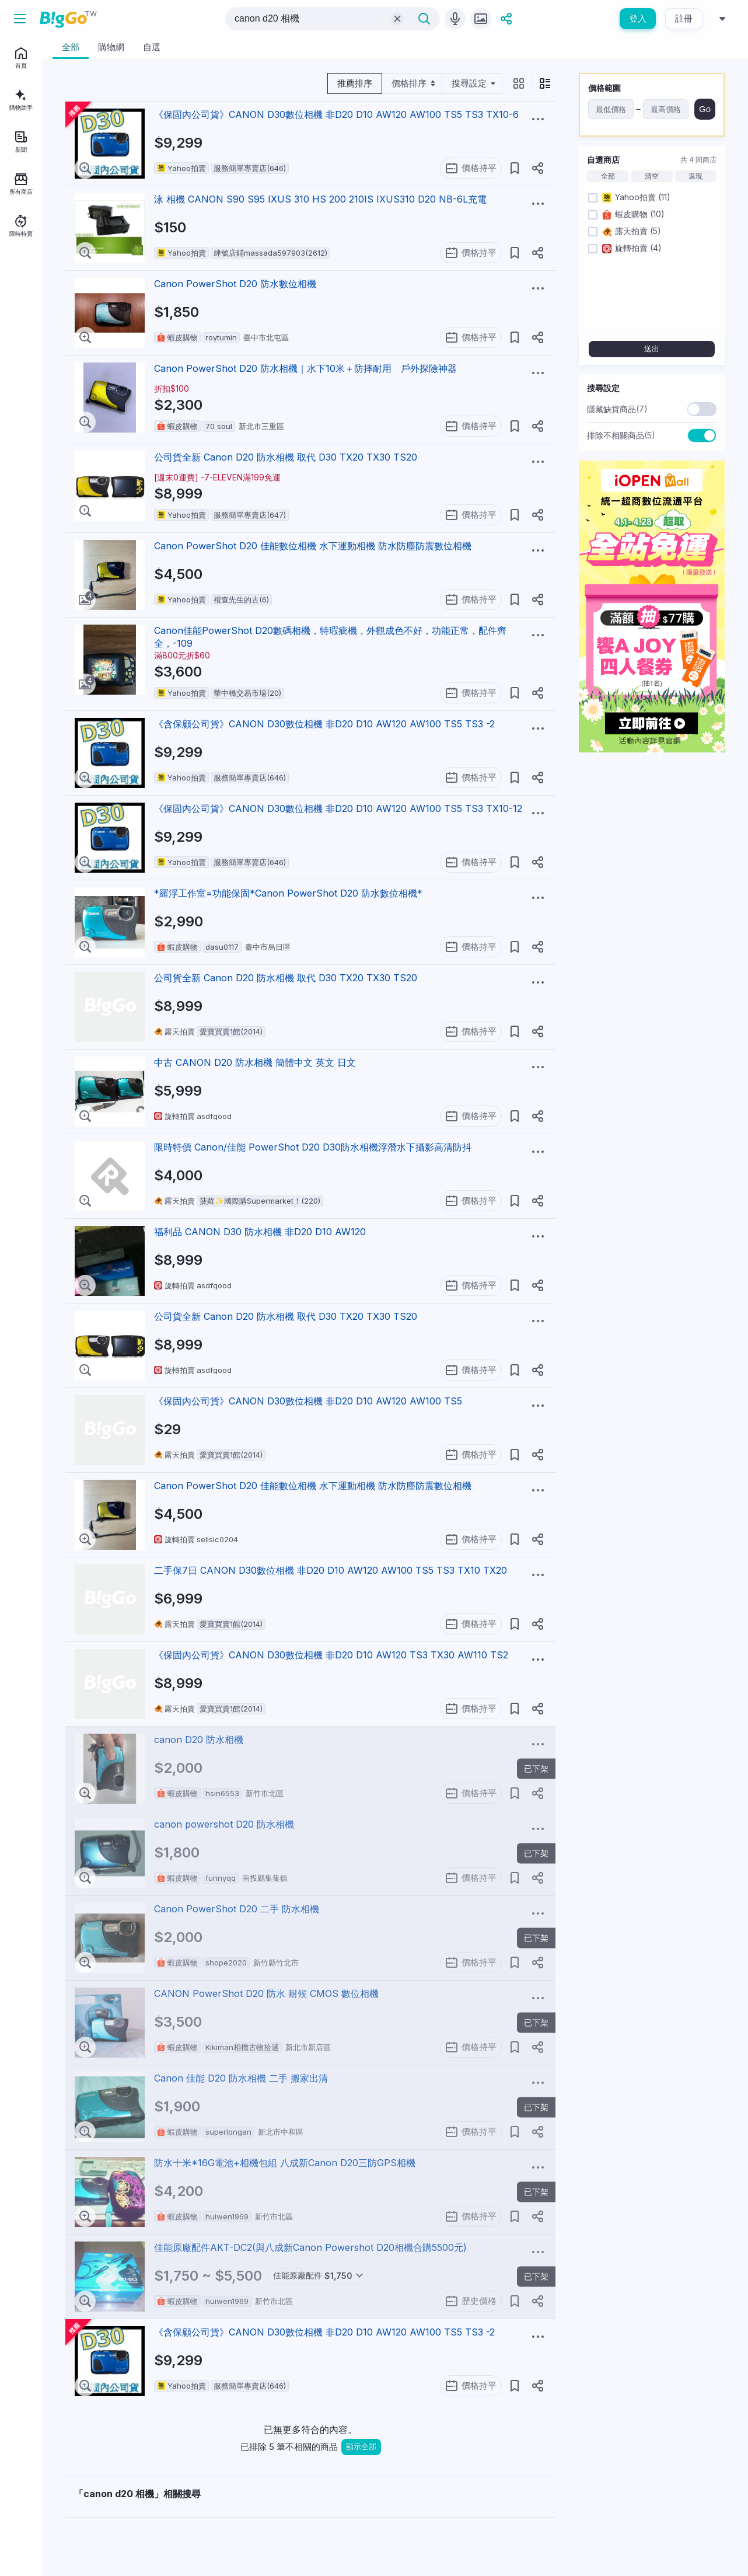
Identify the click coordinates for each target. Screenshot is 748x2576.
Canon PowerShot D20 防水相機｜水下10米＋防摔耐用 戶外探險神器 (305, 368)
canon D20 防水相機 (198, 1739)
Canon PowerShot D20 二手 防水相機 (236, 1909)
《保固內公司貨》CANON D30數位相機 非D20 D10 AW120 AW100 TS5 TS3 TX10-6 (336, 114)
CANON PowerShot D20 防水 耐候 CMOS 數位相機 (266, 1993)
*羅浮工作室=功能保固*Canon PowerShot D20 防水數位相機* (288, 893)
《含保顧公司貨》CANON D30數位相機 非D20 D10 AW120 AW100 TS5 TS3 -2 (324, 724)
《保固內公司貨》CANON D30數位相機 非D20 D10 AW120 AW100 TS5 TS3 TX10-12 (338, 808)
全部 (608, 176)
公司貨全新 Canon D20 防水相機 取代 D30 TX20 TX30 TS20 (285, 457)
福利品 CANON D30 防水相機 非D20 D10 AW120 (260, 1232)
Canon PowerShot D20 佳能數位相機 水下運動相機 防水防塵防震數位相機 (312, 546)
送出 (651, 348)
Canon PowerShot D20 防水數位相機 (235, 284)
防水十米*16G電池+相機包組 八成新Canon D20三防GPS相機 (284, 2163)
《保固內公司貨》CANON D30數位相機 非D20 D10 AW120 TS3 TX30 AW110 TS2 (331, 1655)
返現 (695, 176)
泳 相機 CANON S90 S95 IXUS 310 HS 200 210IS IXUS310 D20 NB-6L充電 (320, 199)
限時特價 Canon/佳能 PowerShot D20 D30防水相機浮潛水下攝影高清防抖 (312, 1147)
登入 (637, 18)
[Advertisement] (652, 937)
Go (705, 109)
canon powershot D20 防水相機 (224, 1824)
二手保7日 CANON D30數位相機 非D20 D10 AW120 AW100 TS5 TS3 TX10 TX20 (330, 1570)
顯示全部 (361, 2446)
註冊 (684, 18)
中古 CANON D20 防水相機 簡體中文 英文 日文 (255, 1062)
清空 (652, 176)
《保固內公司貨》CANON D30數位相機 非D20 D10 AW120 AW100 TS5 (308, 1401)
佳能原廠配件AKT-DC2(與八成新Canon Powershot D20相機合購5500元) (310, 2247)
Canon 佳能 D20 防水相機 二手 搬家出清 (241, 2078)
